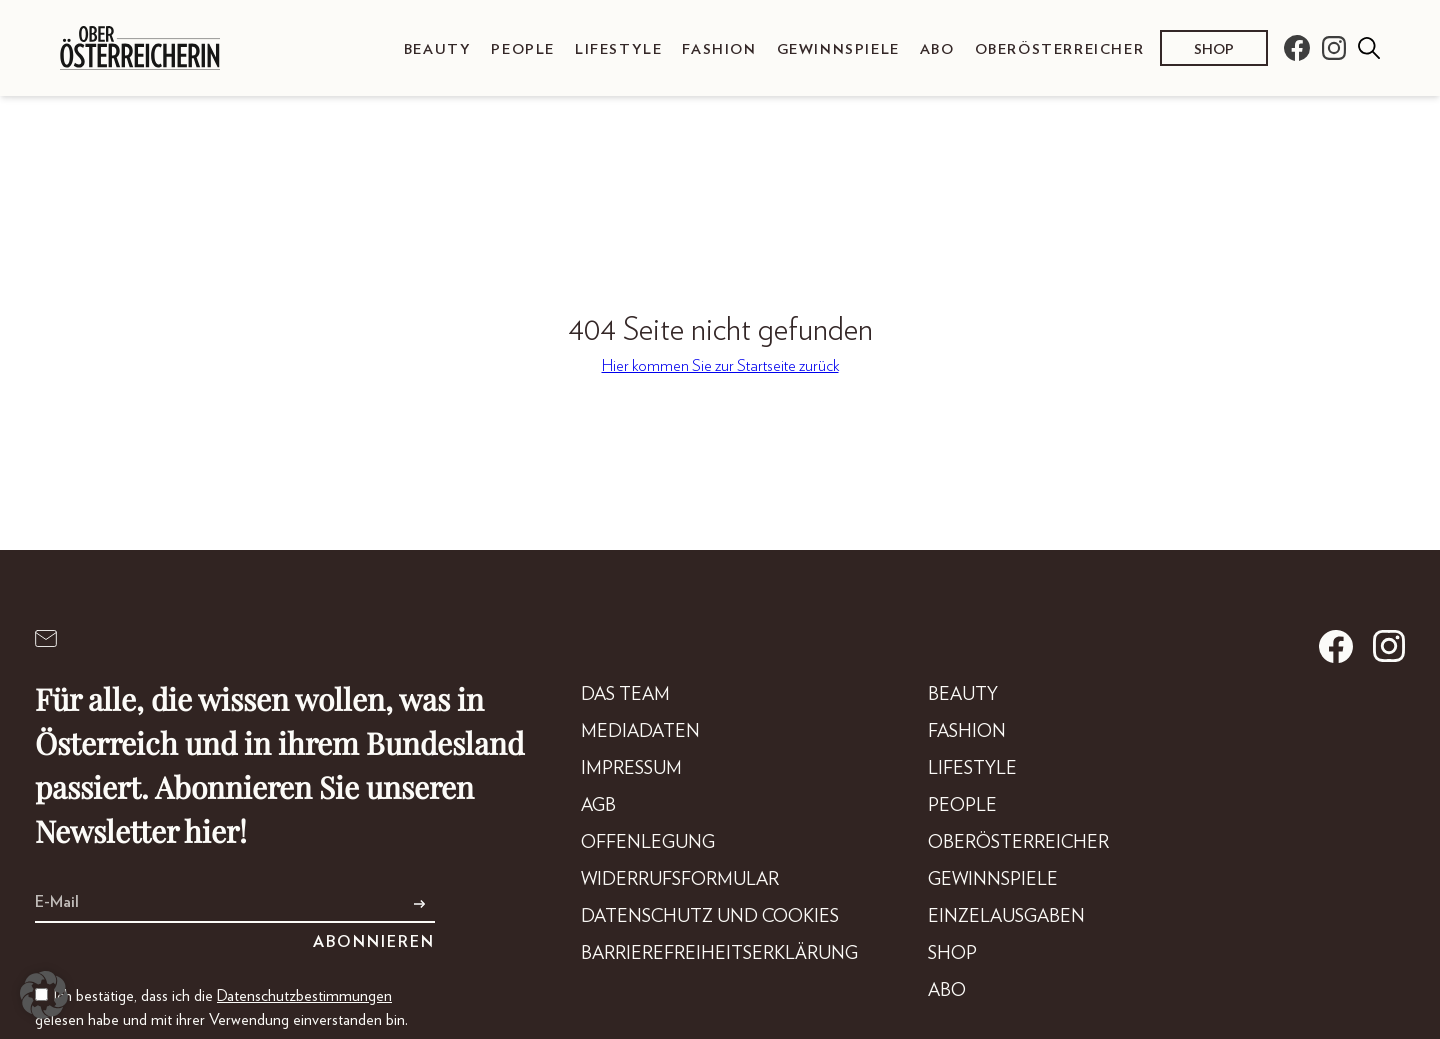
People (523, 49)
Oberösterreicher (1060, 49)
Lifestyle (618, 49)
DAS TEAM (625, 695)
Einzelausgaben (1006, 917)
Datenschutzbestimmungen (304, 996)
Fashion (719, 49)
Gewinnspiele (838, 49)
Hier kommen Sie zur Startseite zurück (720, 366)
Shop (1214, 49)
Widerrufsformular (680, 880)
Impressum (631, 769)
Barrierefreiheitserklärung (719, 954)
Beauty (438, 49)
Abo (937, 49)
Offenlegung (648, 843)
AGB (598, 806)
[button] (44, 995)
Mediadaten (640, 732)
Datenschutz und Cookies (710, 917)
